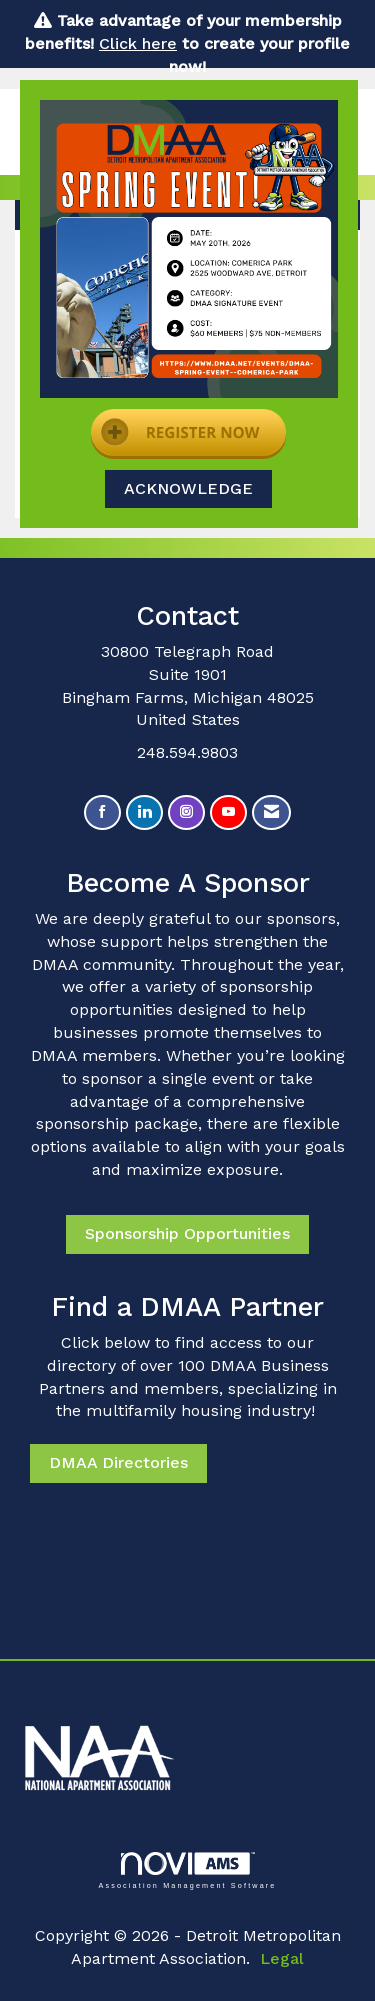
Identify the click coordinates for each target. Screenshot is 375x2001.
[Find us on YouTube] (228, 812)
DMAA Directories (118, 1462)
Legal (282, 1958)
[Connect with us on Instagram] (186, 812)
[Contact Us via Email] (271, 812)
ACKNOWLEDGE (188, 488)
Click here (138, 43)
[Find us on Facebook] (102, 812)
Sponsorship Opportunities (187, 1233)
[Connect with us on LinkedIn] (144, 812)
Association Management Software (187, 1870)
